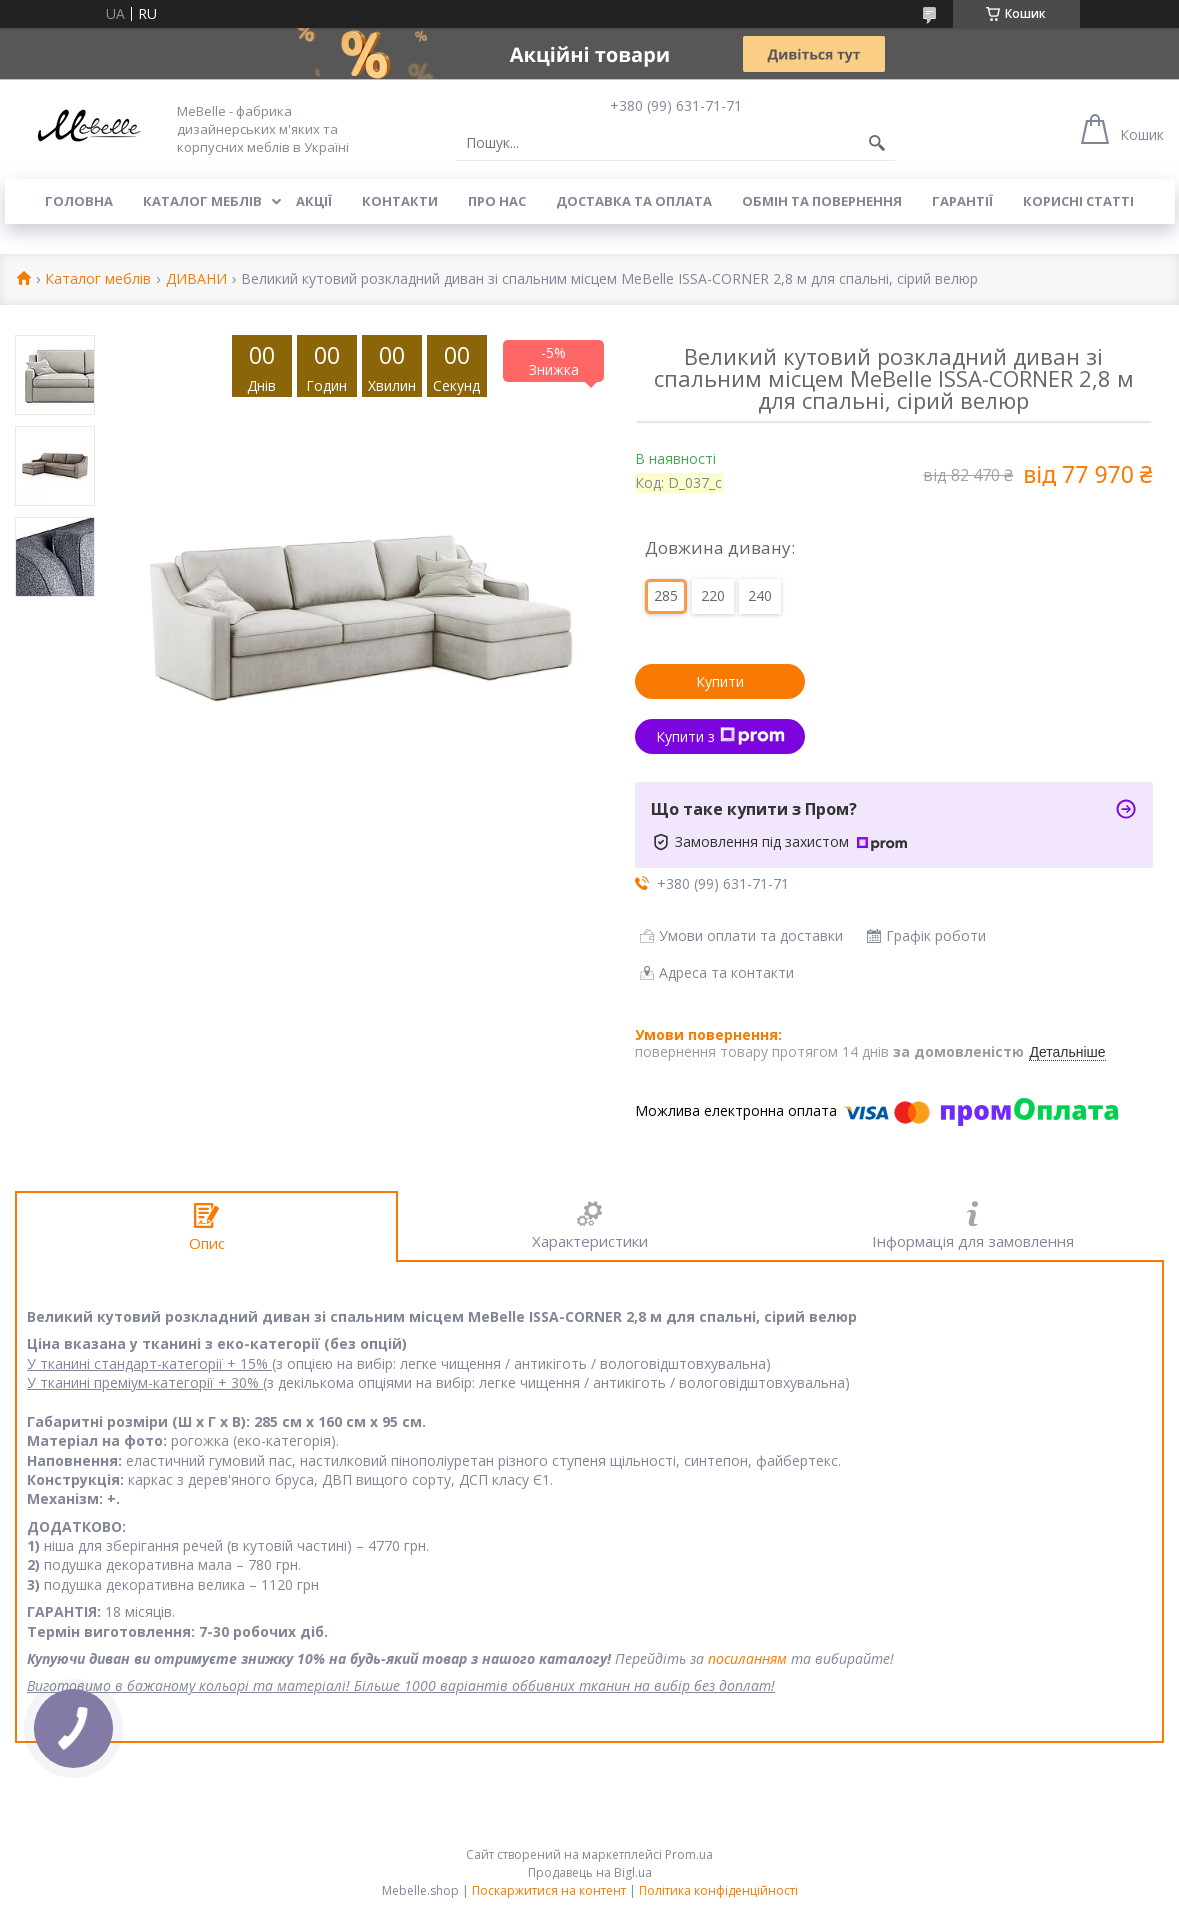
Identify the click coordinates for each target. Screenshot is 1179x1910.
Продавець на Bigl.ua (590, 1872)
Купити (720, 681)
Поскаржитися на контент (549, 1890)
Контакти (400, 201)
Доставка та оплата (634, 201)
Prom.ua (689, 1854)
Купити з (720, 736)
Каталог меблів (202, 201)
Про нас (497, 201)
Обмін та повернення (822, 201)
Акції (314, 201)
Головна (79, 201)
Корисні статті (1078, 201)
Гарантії (962, 201)
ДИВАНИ (196, 279)
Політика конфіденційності (718, 1890)
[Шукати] (877, 143)
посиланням (747, 1658)
